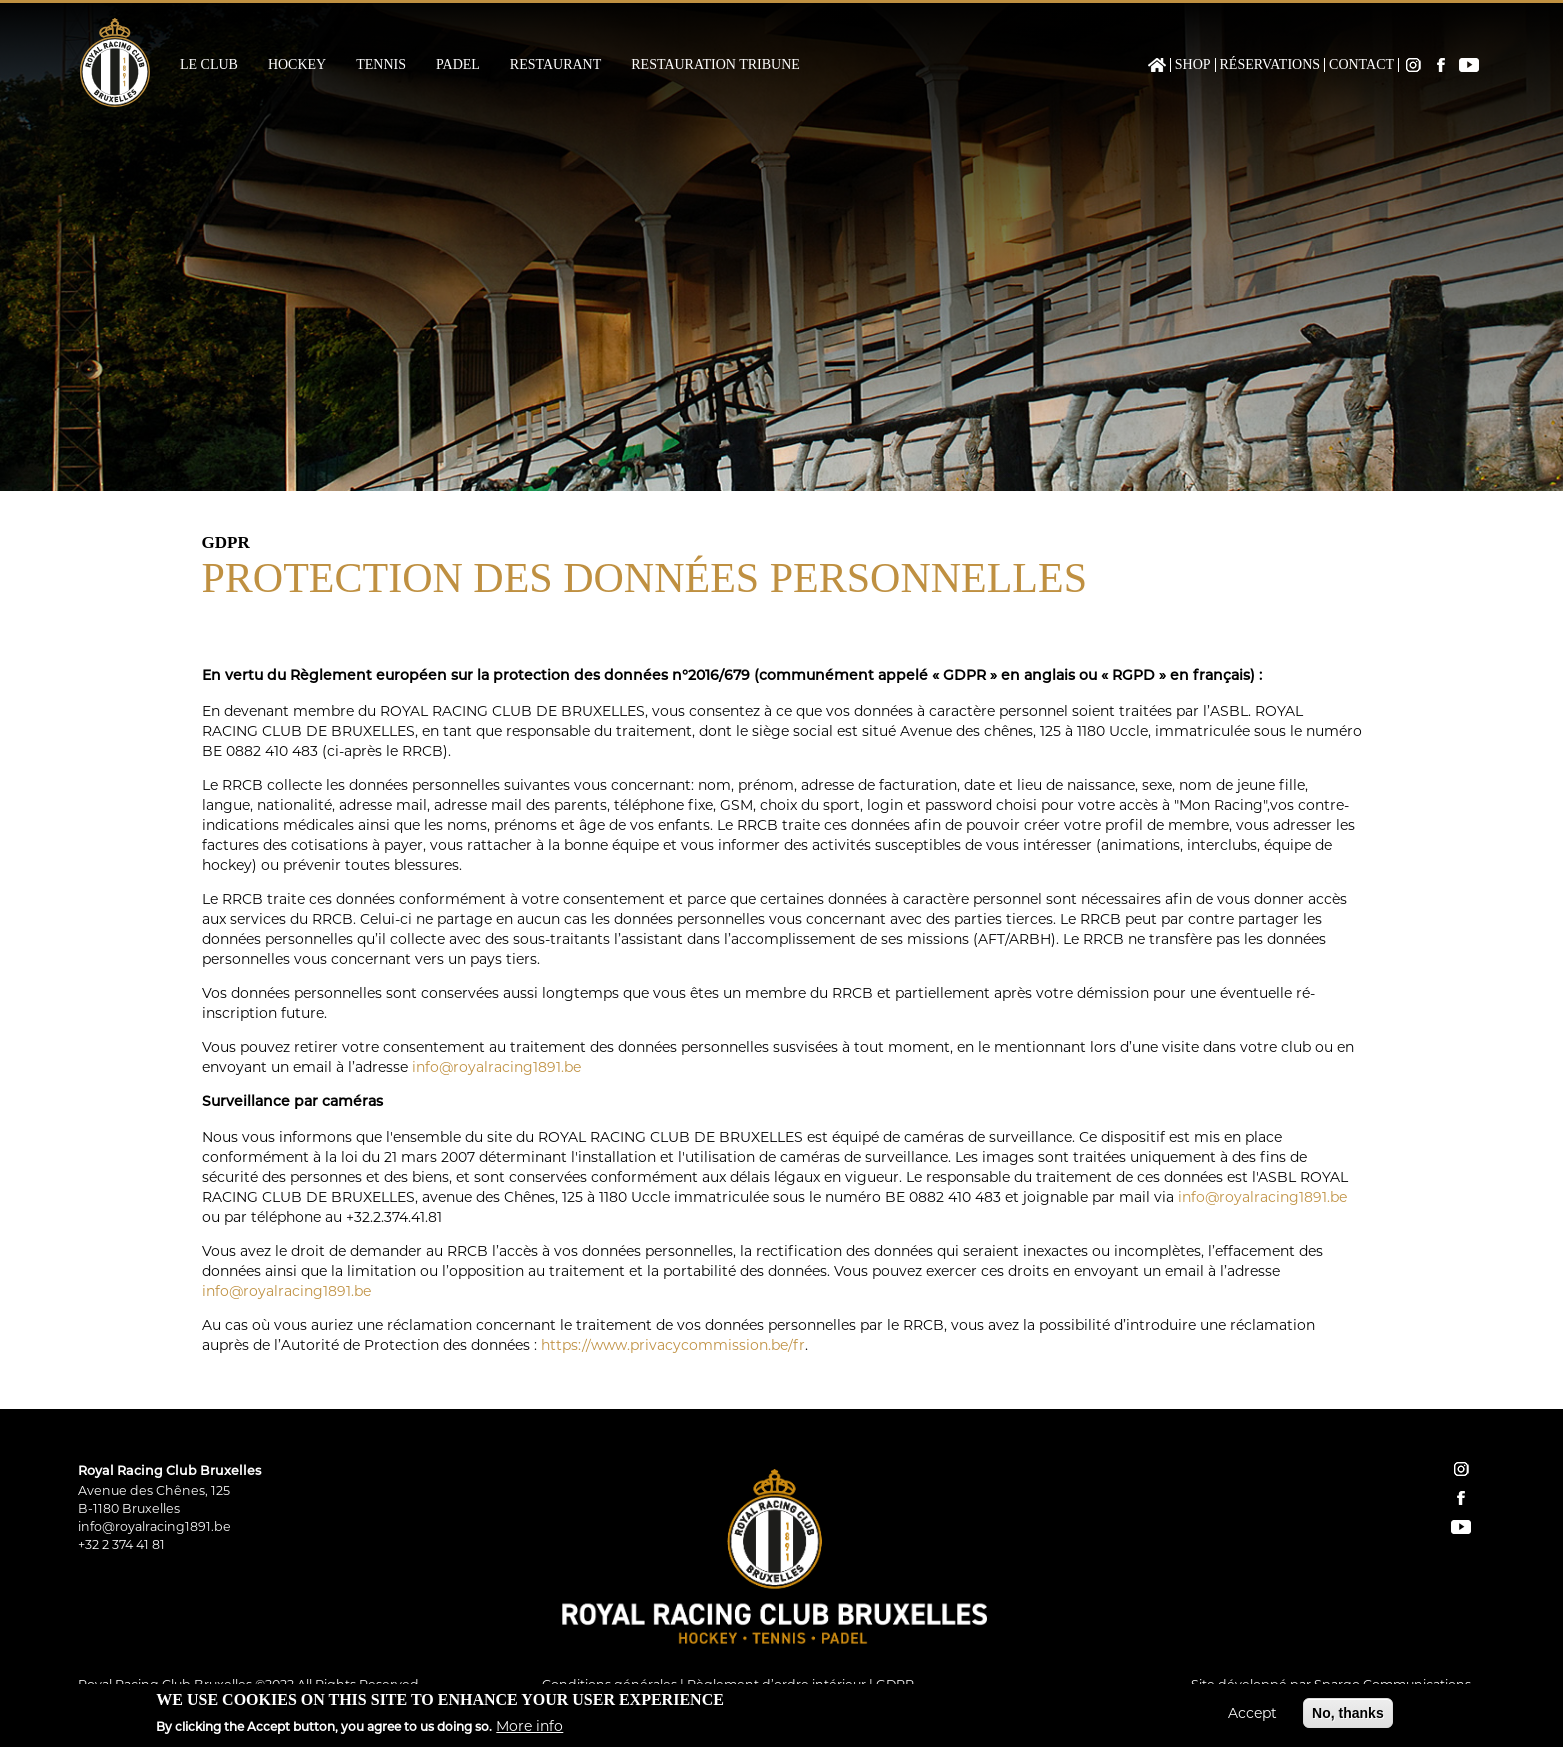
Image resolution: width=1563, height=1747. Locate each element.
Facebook (1441, 65)
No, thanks (1348, 1714)
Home (1157, 65)
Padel (458, 65)
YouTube (1469, 65)
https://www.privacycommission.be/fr (673, 1345)
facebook (1461, 1498)
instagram (1461, 1469)
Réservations (1270, 65)
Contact (1361, 65)
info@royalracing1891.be (496, 1067)
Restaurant (555, 65)
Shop (1193, 65)
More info (529, 1728)
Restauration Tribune (715, 65)
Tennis (381, 65)
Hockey (297, 65)
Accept (1252, 1714)
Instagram (1413, 65)
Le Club (209, 65)
